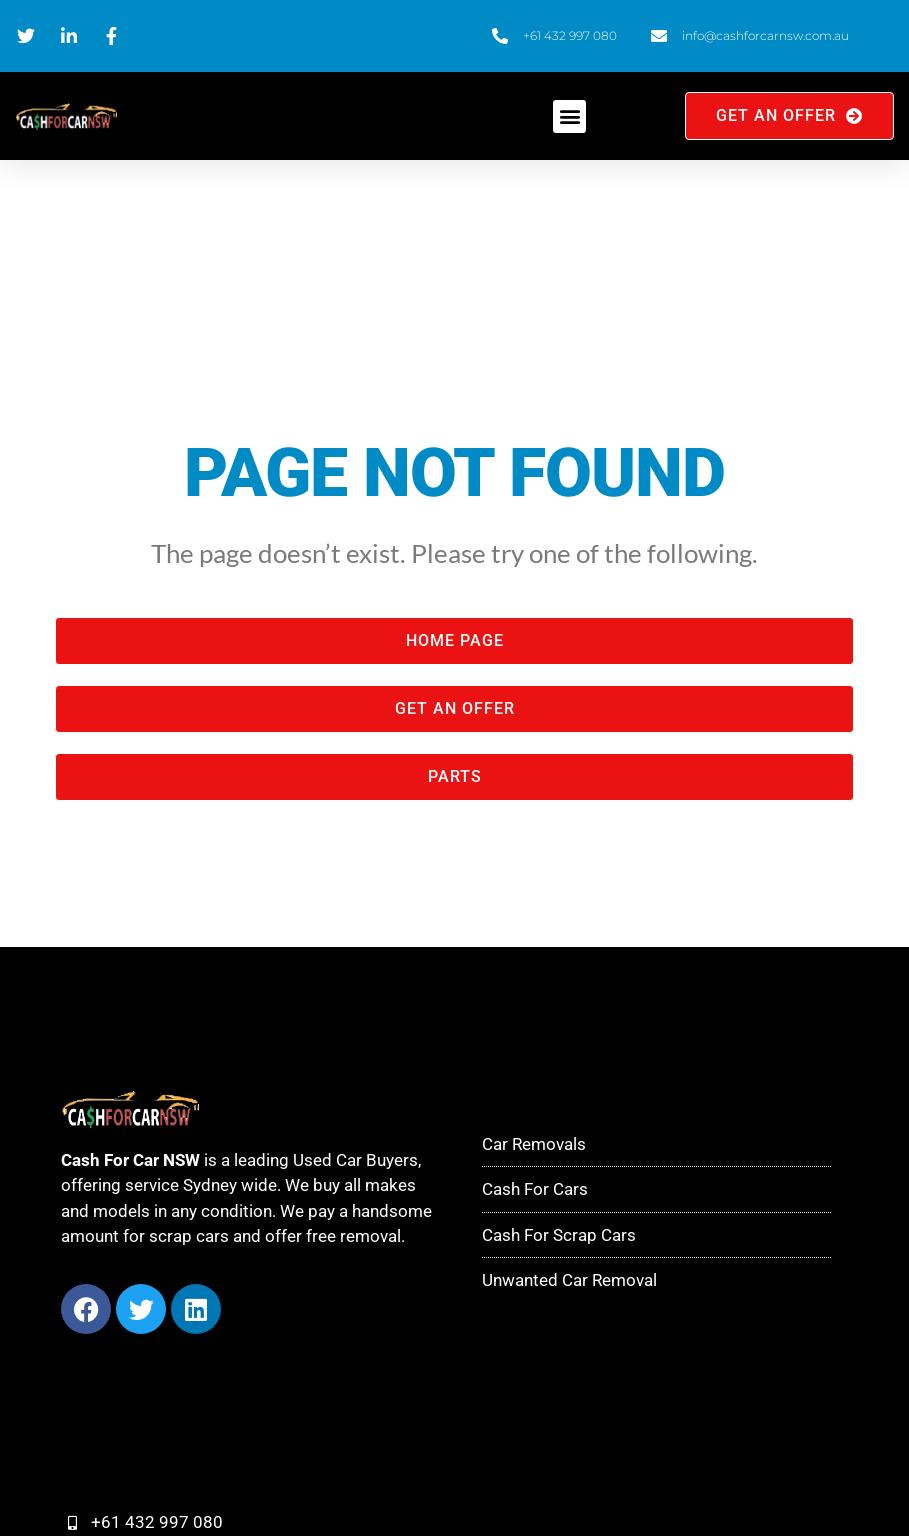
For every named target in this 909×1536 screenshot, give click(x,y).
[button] (569, 116)
